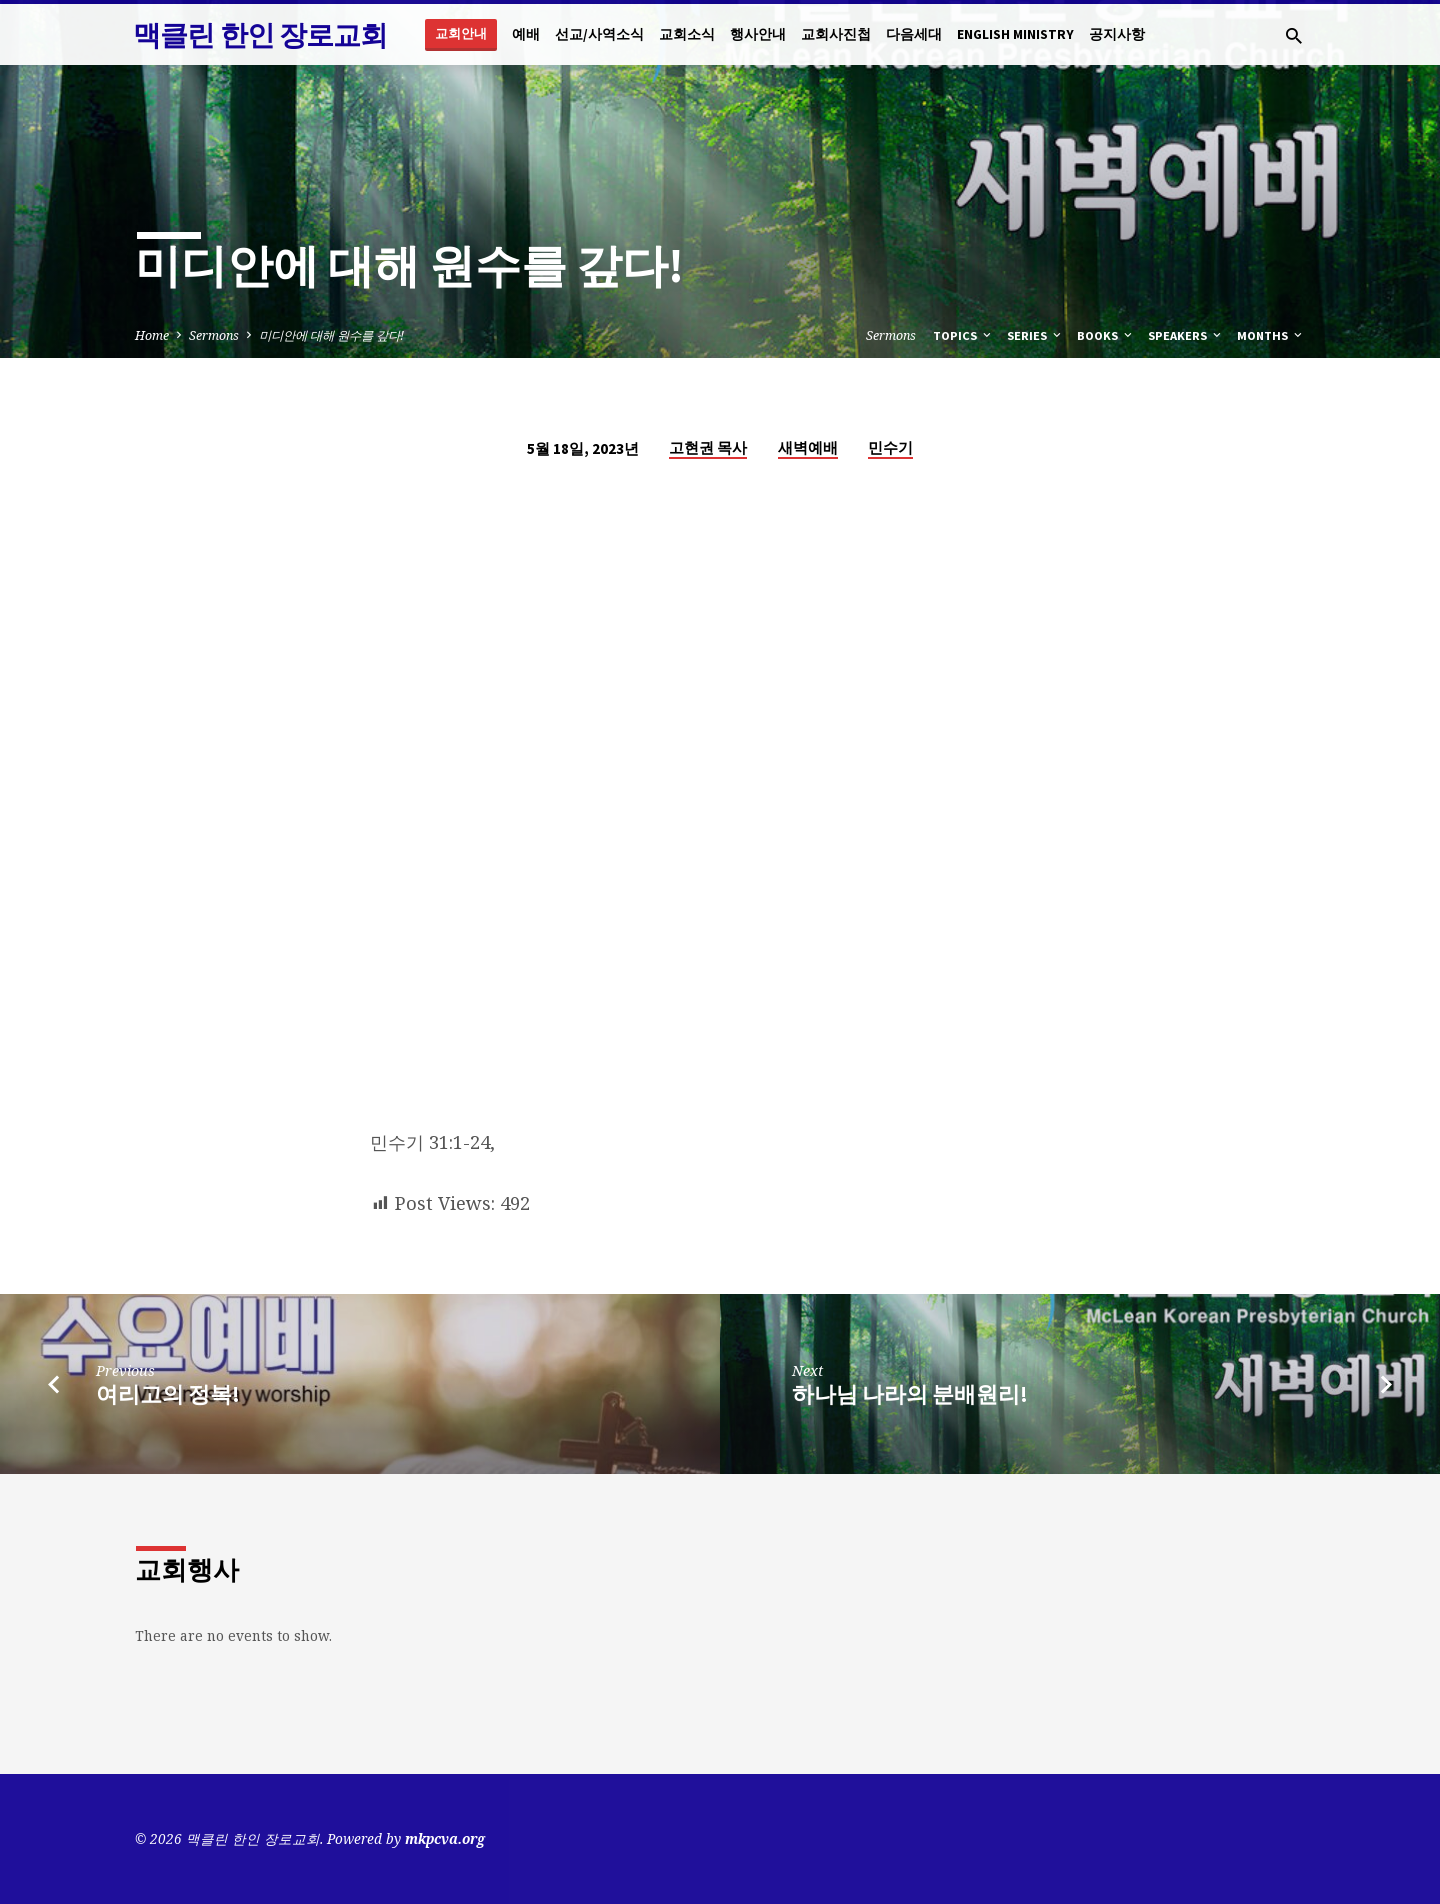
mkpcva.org (445, 1838)
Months (1271, 335)
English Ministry (1015, 34)
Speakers (1186, 335)
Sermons (214, 335)
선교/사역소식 (599, 34)
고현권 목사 (708, 447)
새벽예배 (808, 447)
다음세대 (914, 34)
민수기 (890, 447)
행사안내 (758, 34)
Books (1106, 335)
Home (152, 335)
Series (1035, 335)
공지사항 (1117, 34)
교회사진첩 (836, 34)
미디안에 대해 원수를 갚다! (331, 335)
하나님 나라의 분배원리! (910, 1394)
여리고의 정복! (168, 1394)
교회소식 (687, 34)
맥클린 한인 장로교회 (260, 35)
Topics (963, 335)
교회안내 (461, 33)
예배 (526, 34)
